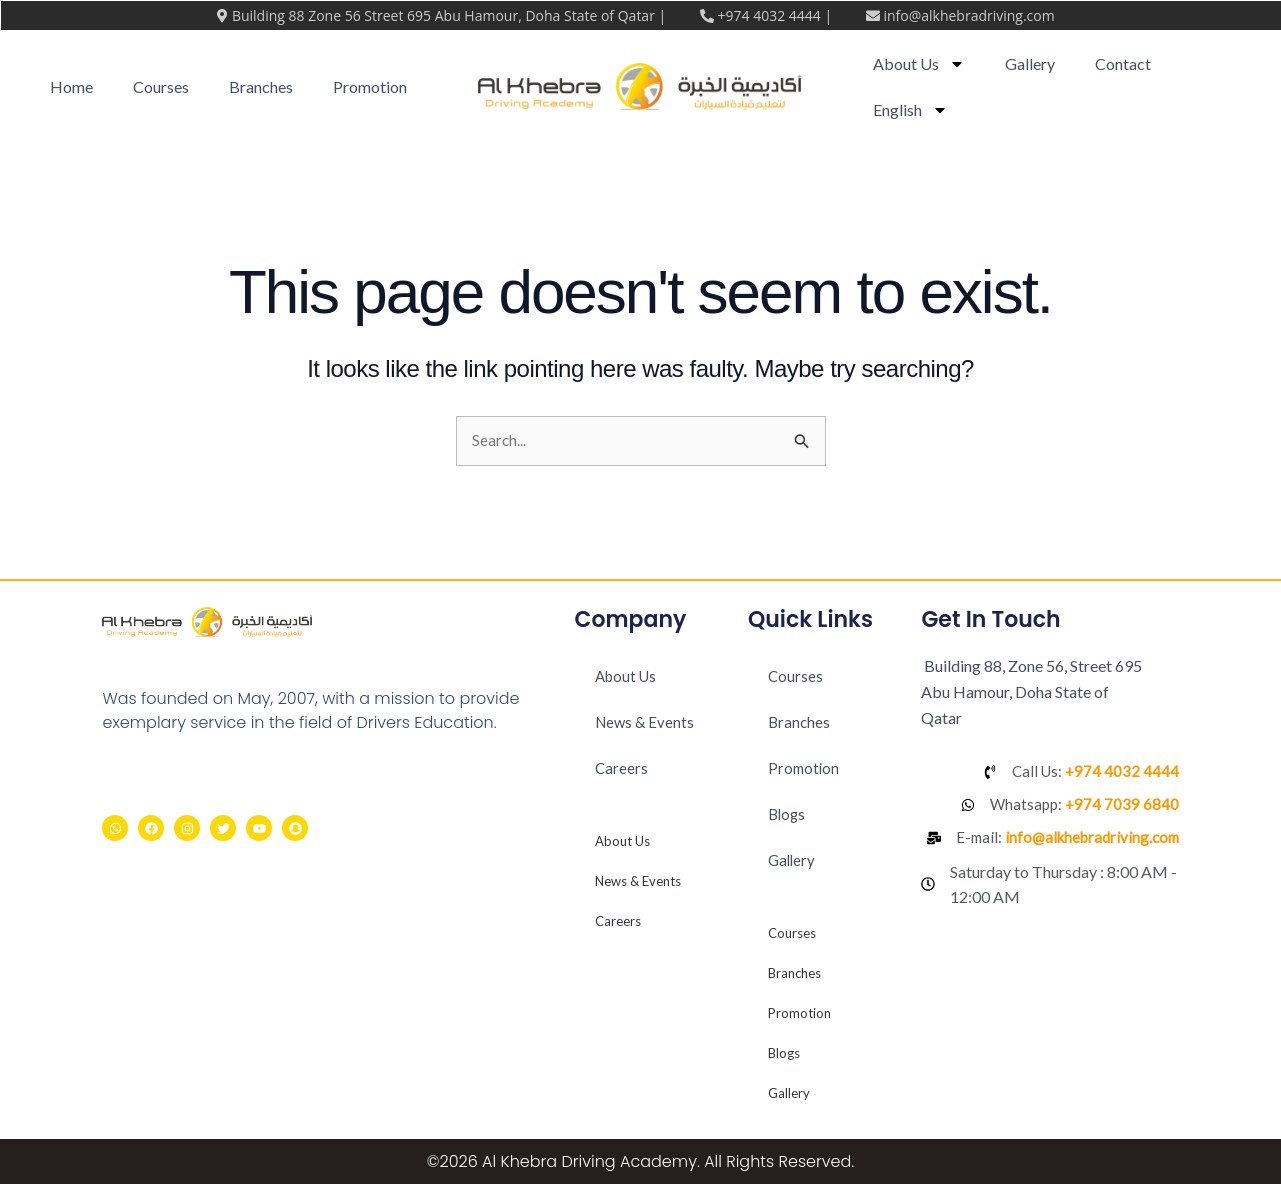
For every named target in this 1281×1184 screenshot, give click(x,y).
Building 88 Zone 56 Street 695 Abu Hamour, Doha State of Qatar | (451, 15)
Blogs (788, 814)
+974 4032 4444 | (776, 15)
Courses (161, 86)
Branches (261, 86)
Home (71, 86)
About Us (919, 64)
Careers (622, 768)
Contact (1123, 63)
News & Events (646, 722)
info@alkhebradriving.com (968, 15)
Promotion (370, 86)
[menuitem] (910, 110)
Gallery (1030, 63)
